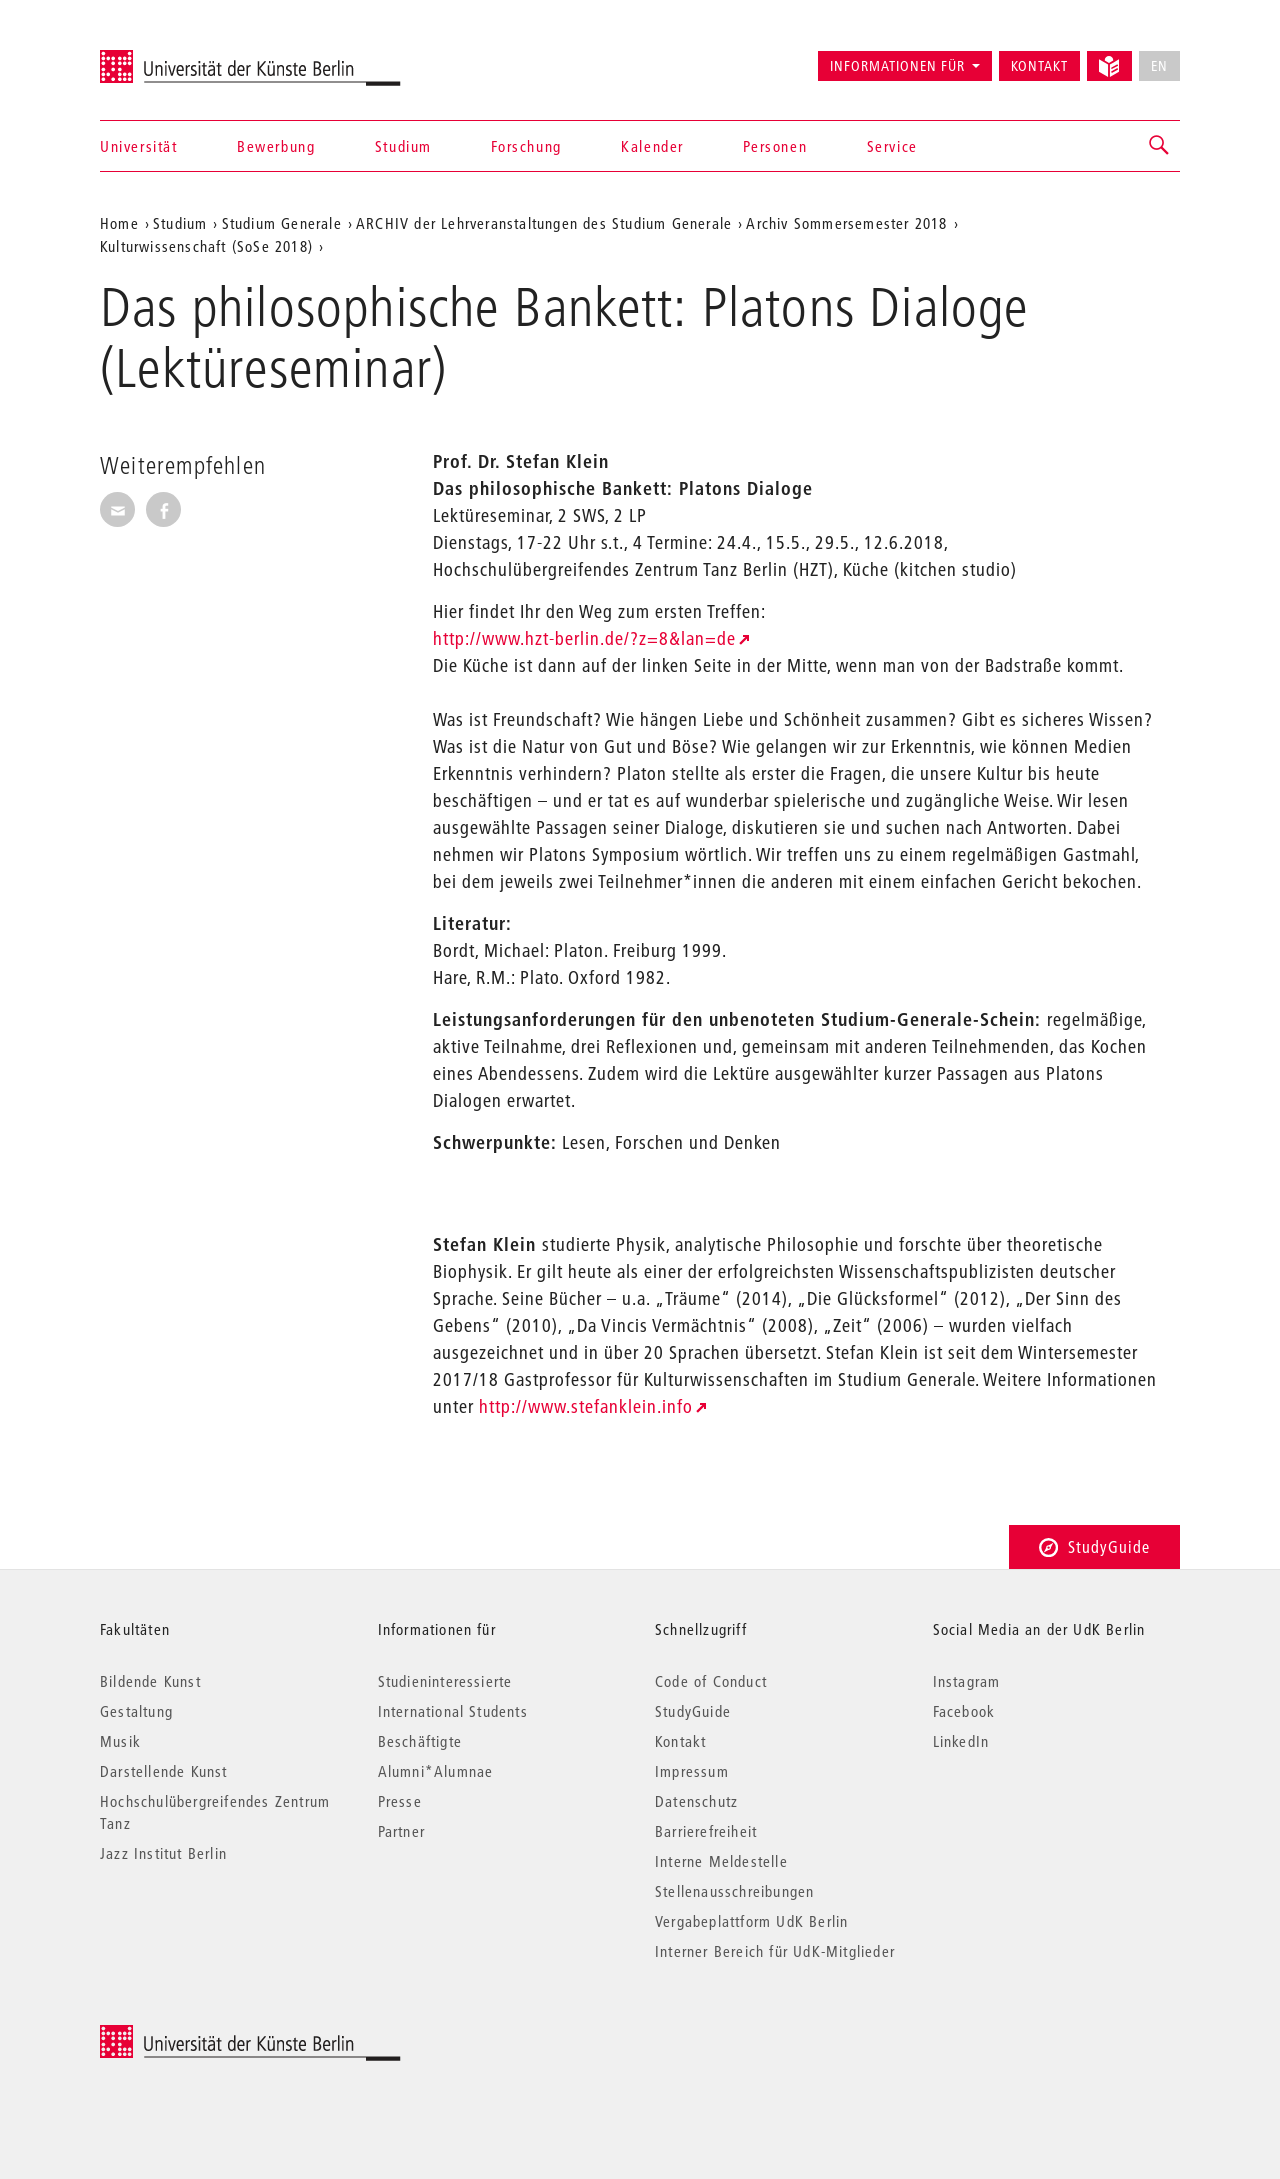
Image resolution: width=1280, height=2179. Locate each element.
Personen (775, 146)
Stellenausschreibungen (734, 1891)
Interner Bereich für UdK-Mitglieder (775, 1951)
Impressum (692, 1771)
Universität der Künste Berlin (178, 57)
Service (892, 146)
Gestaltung (136, 1711)
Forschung (526, 146)
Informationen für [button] (897, 66)
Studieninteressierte (445, 1681)
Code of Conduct (711, 1681)
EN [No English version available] (1159, 66)
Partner (401, 1831)
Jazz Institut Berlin (163, 1853)
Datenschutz (696, 1801)
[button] (1160, 146)
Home (119, 223)
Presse (400, 1801)
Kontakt (1039, 66)
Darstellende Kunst (164, 1771)
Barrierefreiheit (706, 1831)
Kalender (652, 146)
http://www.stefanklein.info (586, 1406)
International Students (453, 1711)
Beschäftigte (420, 1741)
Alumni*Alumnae (436, 1771)
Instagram (967, 1681)
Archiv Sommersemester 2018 (846, 223)
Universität (139, 146)
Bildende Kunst (150, 1681)
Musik (120, 1741)
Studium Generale (282, 223)
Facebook (964, 1711)
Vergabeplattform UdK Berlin (751, 1921)
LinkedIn (961, 1741)
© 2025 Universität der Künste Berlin (204, 2035)
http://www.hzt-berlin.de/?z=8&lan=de (584, 638)
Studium (403, 146)
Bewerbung (276, 146)
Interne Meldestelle (721, 1861)
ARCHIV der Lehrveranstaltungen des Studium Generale (544, 223)
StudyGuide (1094, 1546)
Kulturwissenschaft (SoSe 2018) (206, 246)
